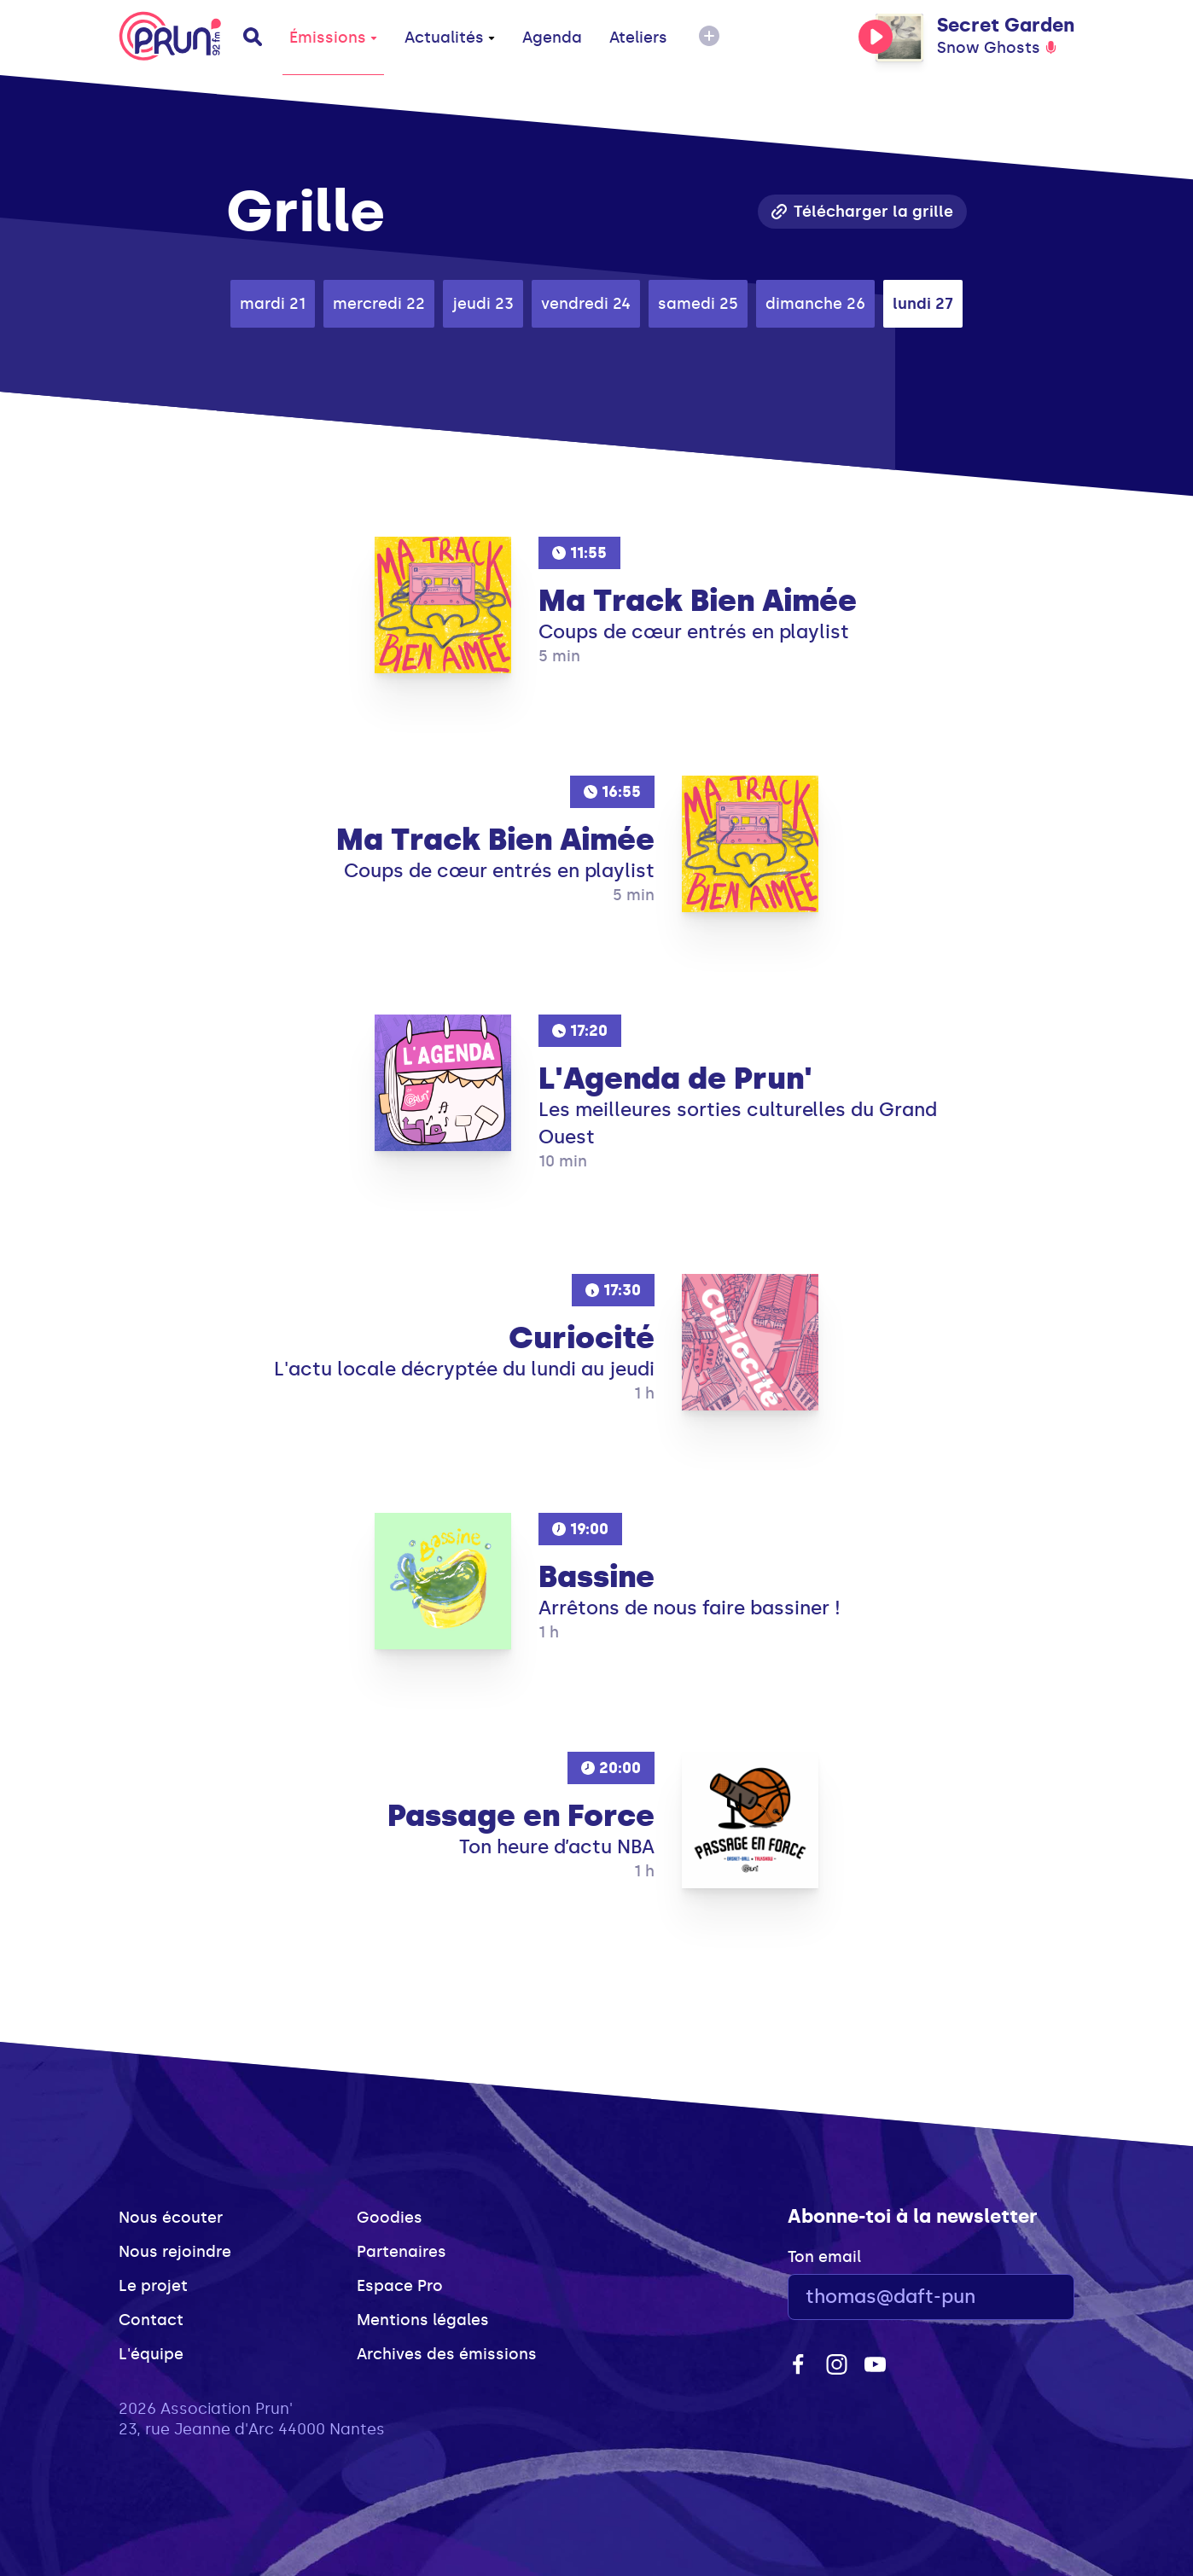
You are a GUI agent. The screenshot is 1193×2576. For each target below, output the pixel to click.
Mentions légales (423, 2320)
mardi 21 (273, 303)
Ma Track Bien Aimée (697, 601)
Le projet (153, 2286)
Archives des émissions (447, 2354)
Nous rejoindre (175, 2251)
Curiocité (582, 1338)
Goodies (389, 2217)
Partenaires (401, 2251)
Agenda (552, 37)
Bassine (596, 1577)
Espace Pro (400, 2286)
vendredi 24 (586, 303)
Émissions (333, 37)
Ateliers (638, 37)
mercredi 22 (379, 303)
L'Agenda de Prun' (675, 1078)
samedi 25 (698, 303)
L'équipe (151, 2354)
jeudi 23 (483, 303)
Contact (151, 2320)
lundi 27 (923, 303)
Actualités (449, 37)
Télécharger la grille (862, 211)
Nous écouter (171, 2217)
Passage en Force (521, 1816)
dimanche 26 (815, 303)
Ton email (824, 2256)
